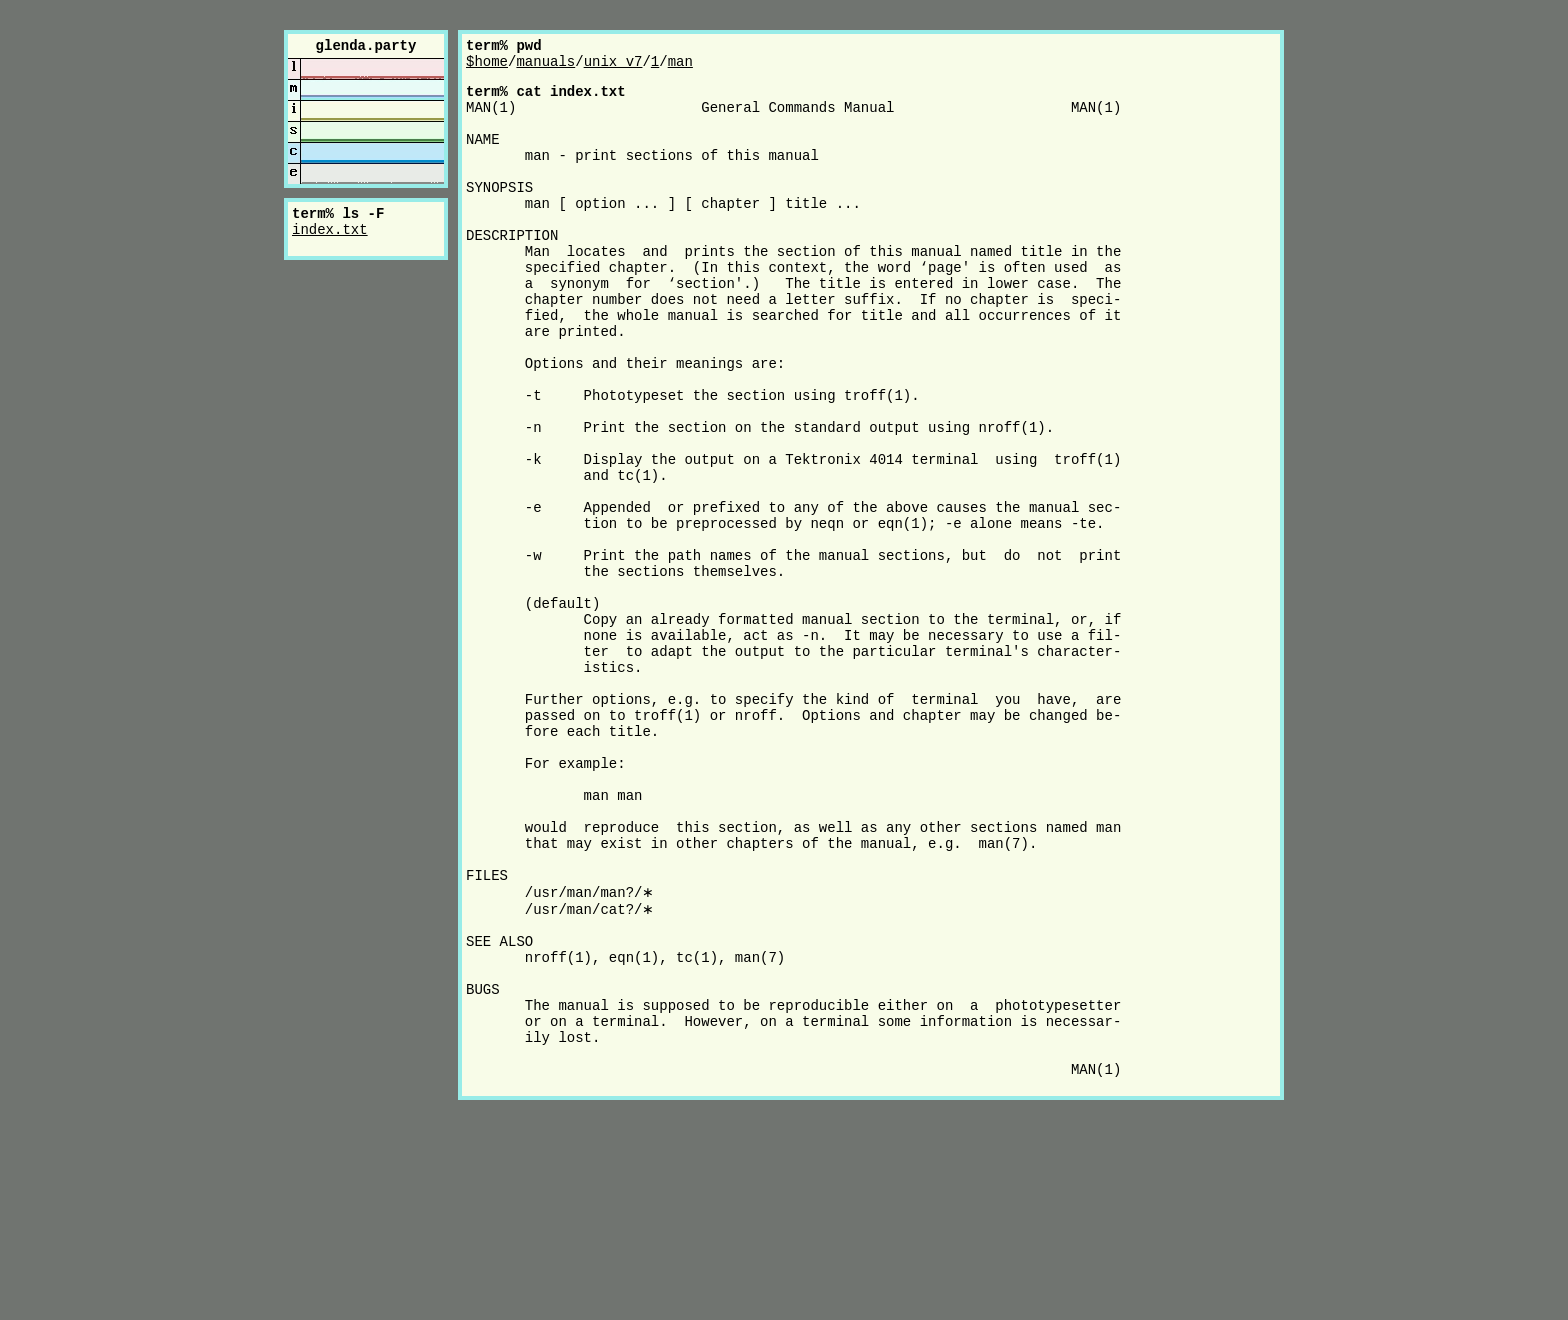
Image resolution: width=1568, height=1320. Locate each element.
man (680, 66)
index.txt (330, 234)
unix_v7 (613, 66)
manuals (545, 66)
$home (487, 66)
